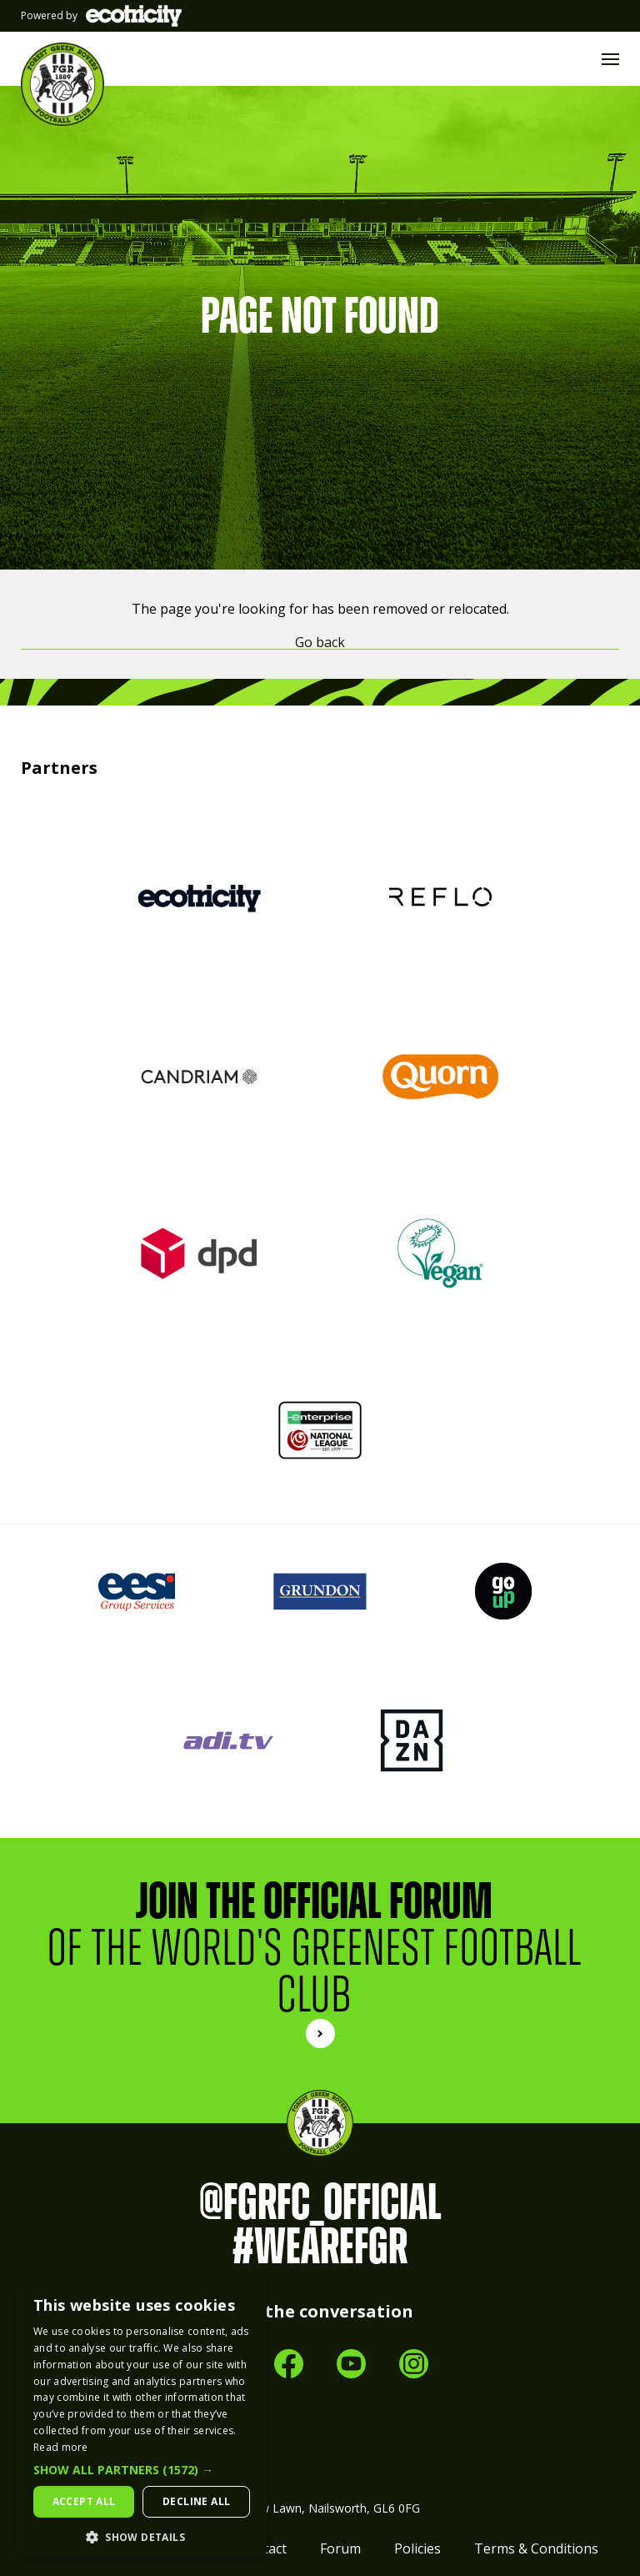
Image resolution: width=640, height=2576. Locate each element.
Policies (417, 2548)
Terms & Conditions (536, 2548)
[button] (141, 2470)
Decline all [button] (196, 2501)
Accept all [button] (84, 2501)
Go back (320, 642)
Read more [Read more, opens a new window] (60, 2447)
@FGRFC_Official (320, 2203)
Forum (340, 2548)
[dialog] (142, 2417)
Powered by (101, 16)
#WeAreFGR (320, 2247)
